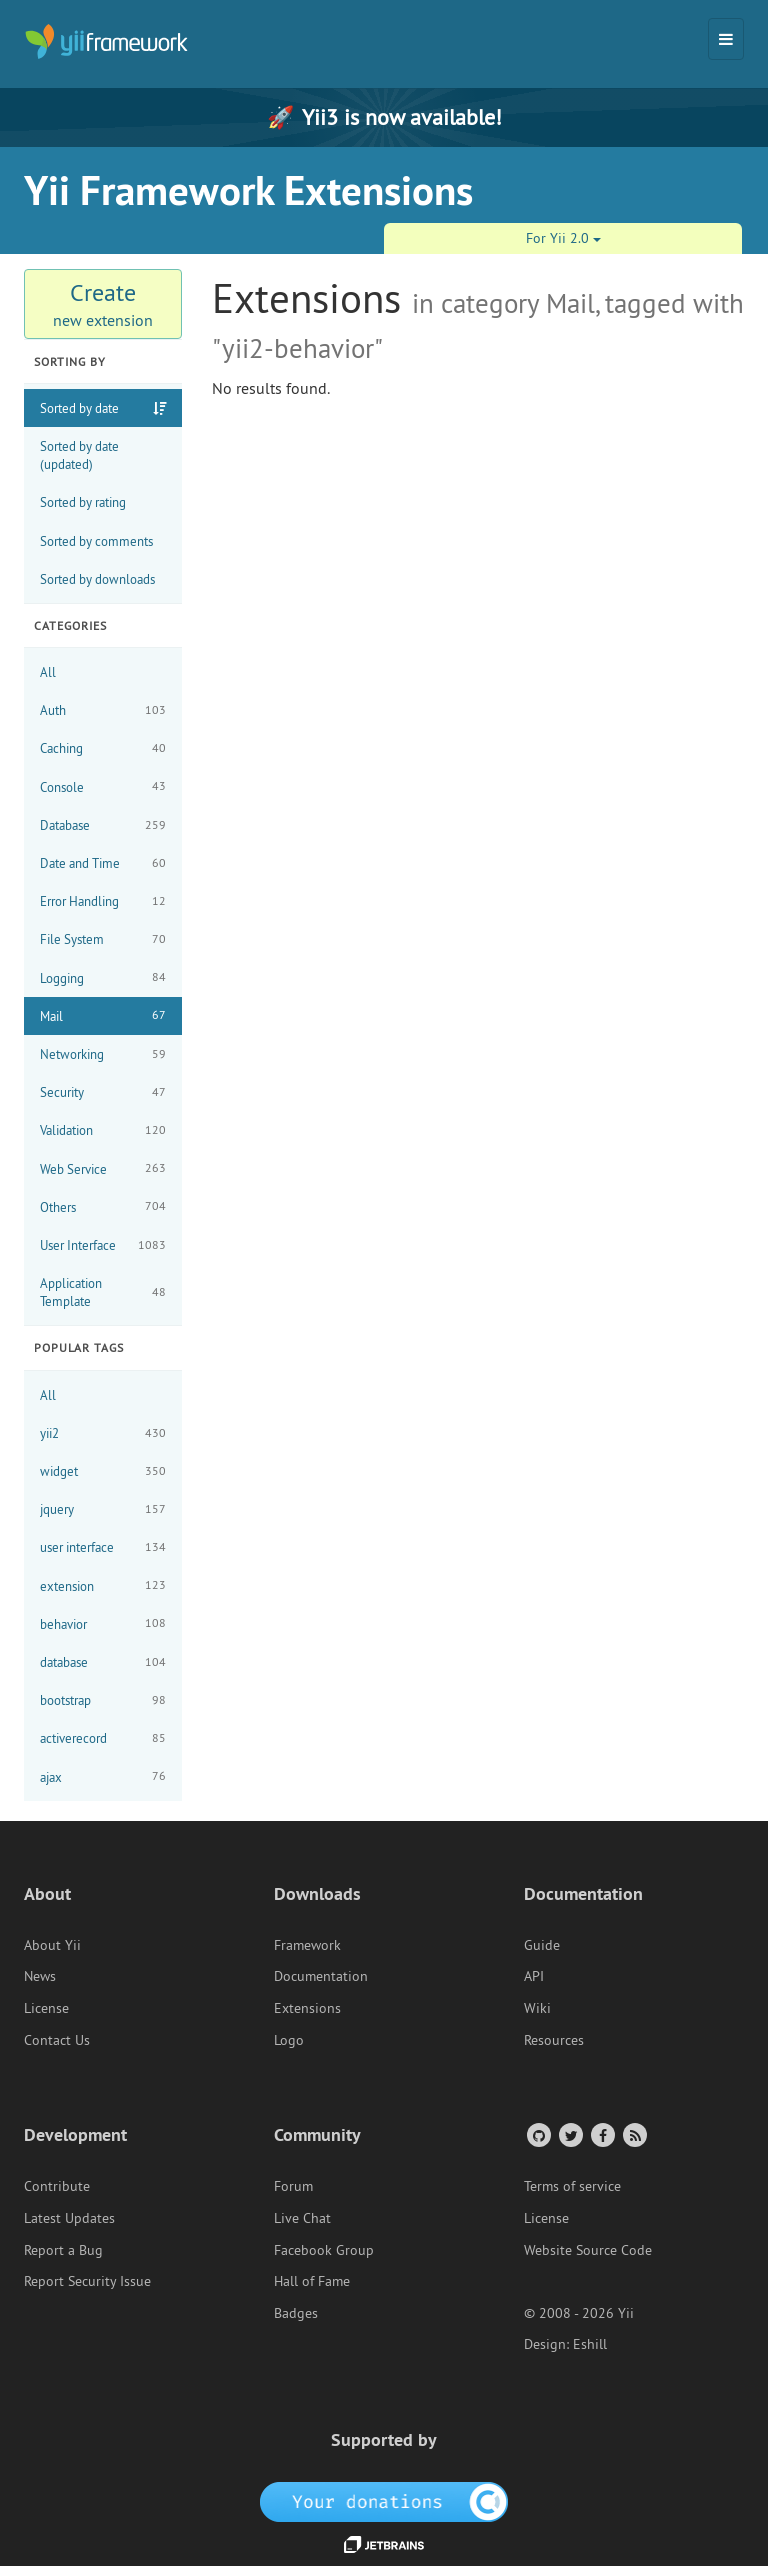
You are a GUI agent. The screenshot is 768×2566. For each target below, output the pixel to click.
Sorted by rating (83, 502)
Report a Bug (63, 2250)
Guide (542, 1945)
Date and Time (103, 863)
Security (103, 1092)
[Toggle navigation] (726, 39)
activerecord (103, 1738)
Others (103, 1206)
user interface (103, 1547)
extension (103, 1585)
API (534, 1976)
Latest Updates (69, 2218)
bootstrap (103, 1700)
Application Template (103, 1292)
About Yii (52, 1945)
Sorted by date (79, 408)
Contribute (57, 2186)
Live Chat (302, 2218)
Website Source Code (588, 2250)
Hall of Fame (312, 2281)
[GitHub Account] (537, 2134)
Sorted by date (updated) (79, 455)
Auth (103, 710)
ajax (103, 1776)
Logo (289, 2040)
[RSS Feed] (633, 2134)
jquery (103, 1509)
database (103, 1662)
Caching (103, 748)
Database (103, 825)
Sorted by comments (96, 541)
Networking (103, 1054)
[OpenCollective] (384, 2501)
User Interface (103, 1245)
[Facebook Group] (601, 2134)
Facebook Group (324, 2250)
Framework (307, 1945)
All (48, 672)
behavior (103, 1623)
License (46, 2008)
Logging (103, 977)
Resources (554, 2040)
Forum (293, 2186)
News (40, 1976)
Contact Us (57, 2040)
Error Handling (103, 901)
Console (103, 786)
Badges (296, 2313)
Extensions (307, 2008)
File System (103, 939)
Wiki (537, 2008)
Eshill (590, 2344)
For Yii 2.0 (563, 238)
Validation (103, 1130)
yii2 (103, 1433)
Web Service (103, 1168)
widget (103, 1471)
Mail (103, 1015)
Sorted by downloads (97, 579)
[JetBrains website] (384, 2543)
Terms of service (572, 2186)
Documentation (321, 1976)
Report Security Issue (87, 2281)
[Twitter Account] (569, 2134)
